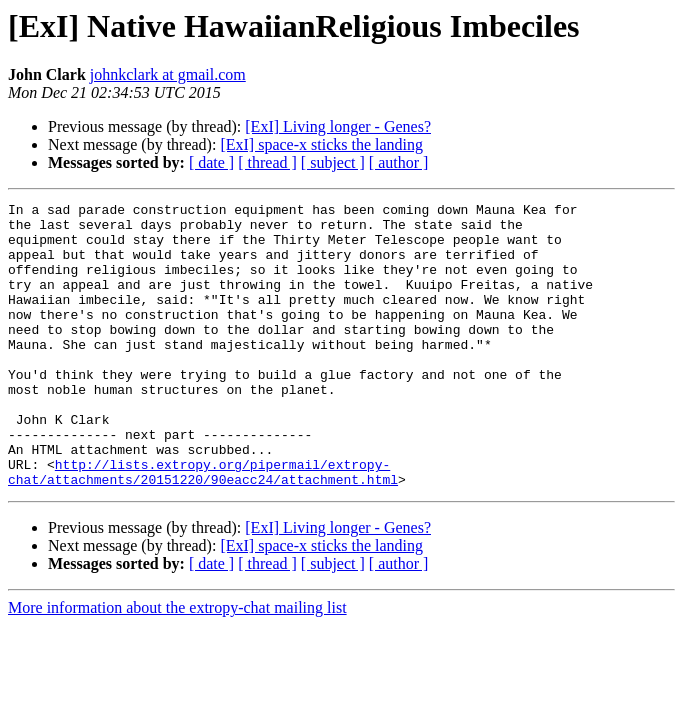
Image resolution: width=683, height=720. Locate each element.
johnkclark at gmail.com (168, 74)
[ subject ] (333, 162)
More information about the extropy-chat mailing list (177, 664)
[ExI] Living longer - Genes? (338, 126)
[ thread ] (267, 162)
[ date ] (211, 162)
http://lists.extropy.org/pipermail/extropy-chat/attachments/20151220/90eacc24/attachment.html (203, 527)
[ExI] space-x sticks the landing (321, 144)
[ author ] (399, 162)
